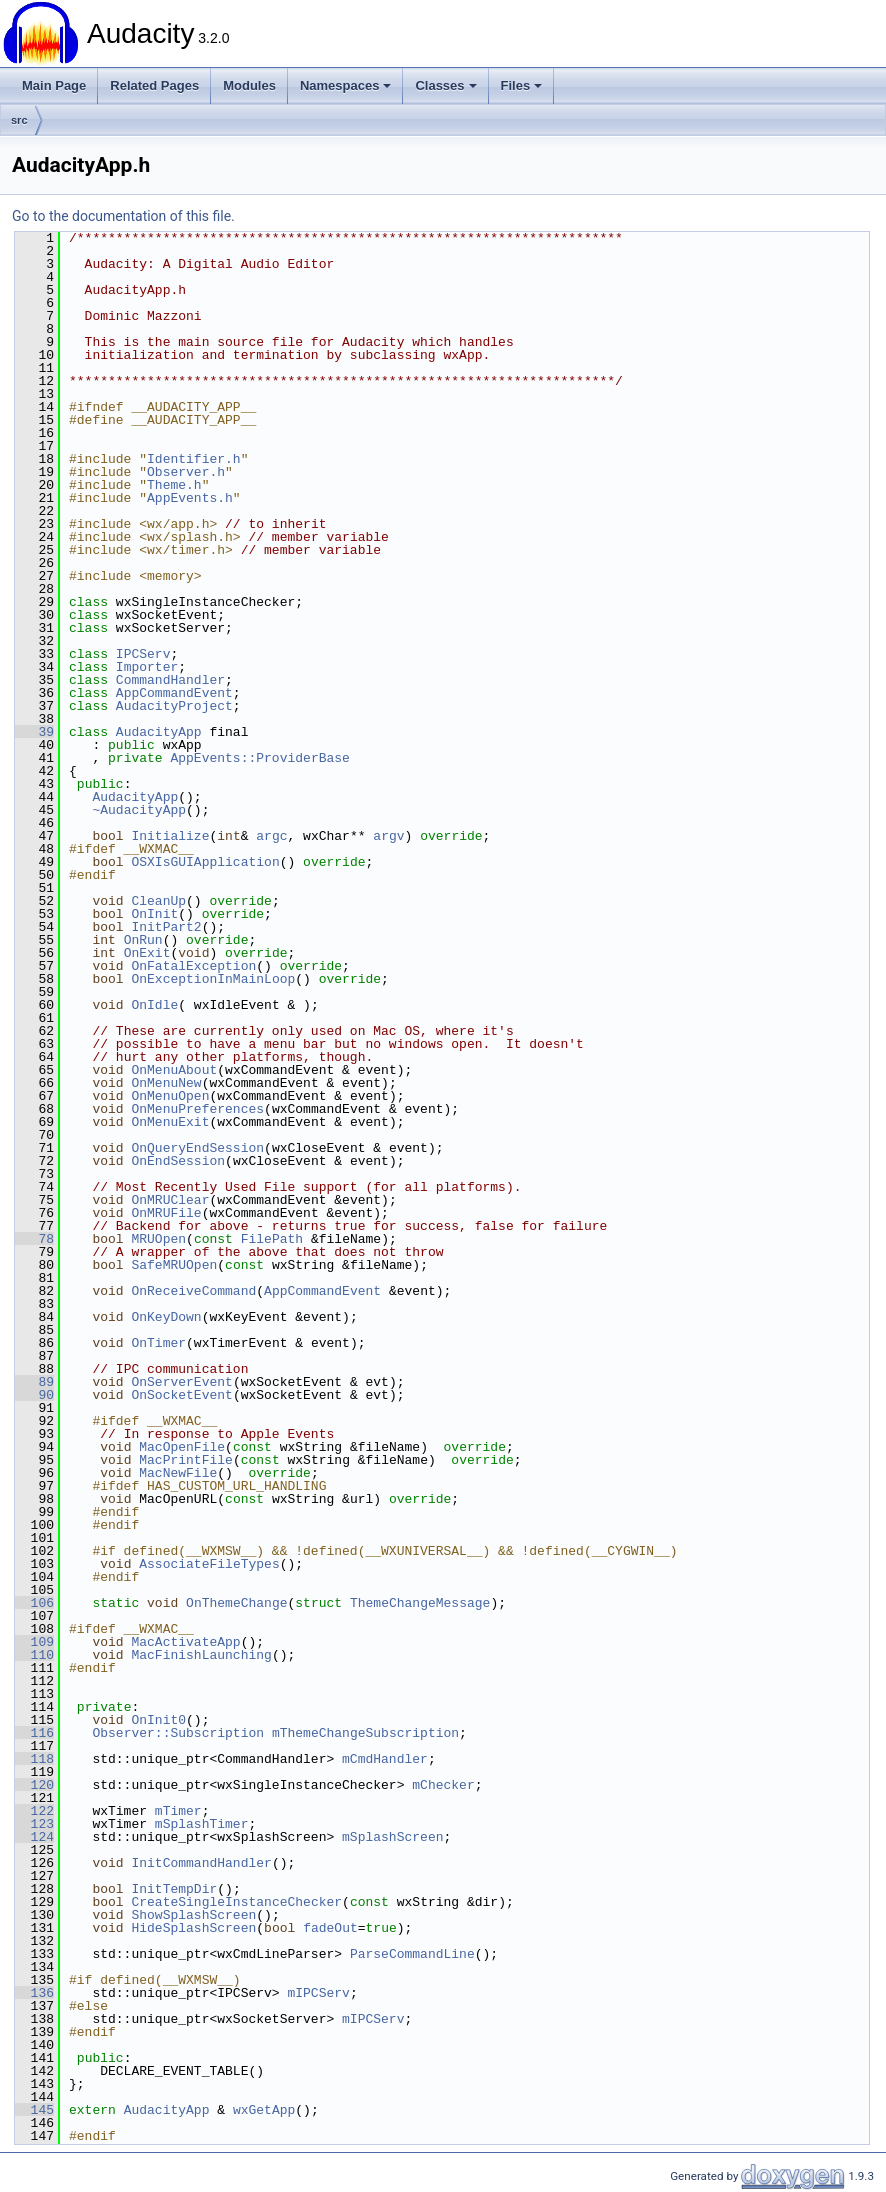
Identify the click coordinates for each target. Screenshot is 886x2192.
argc (271, 836)
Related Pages (154, 85)
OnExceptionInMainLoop (213, 979)
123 (34, 1824)
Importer (147, 667)
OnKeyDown (166, 1317)
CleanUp (158, 901)
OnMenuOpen (170, 1096)
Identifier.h (194, 459)
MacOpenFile (182, 1447)
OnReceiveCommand (193, 1291)
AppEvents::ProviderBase (259, 758)
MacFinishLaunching (201, 1655)
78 (34, 1239)
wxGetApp (264, 2110)
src (19, 120)
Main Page (54, 85)
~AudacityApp (139, 810)
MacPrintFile (186, 1460)
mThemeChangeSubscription (365, 1733)
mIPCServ (318, 1993)
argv (388, 836)
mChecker (443, 1785)
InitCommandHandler (201, 1863)
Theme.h (174, 485)
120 (34, 1785)
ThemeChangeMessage (420, 1603)
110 (34, 1655)
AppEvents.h (190, 498)
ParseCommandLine (412, 1954)
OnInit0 (158, 1720)
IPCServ (143, 654)
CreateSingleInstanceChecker (236, 1902)
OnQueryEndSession (197, 1148)
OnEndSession (178, 1161)
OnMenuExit (170, 1122)
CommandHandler (170, 680)
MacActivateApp (185, 1642)
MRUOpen (158, 1239)
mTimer (178, 1811)
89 (34, 1382)
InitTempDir (174, 1889)
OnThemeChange (236, 1603)
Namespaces (346, 85)
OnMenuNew (166, 1083)
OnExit (147, 953)
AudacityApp (159, 732)
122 (34, 1811)
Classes (445, 85)
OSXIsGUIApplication (205, 862)
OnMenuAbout (174, 1070)
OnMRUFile (166, 1213)
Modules (249, 85)
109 (34, 1642)
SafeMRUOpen (174, 1265)
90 (34, 1395)
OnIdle (154, 1005)
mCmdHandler (385, 1759)
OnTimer (158, 1343)
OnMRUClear (170, 1200)
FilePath (272, 1239)
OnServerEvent (181, 1382)
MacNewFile (178, 1473)
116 (34, 1733)
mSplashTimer (202, 1824)
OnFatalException (193, 966)
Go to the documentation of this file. (123, 216)
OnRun (143, 940)
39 (34, 732)
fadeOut (330, 1928)
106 (34, 1603)
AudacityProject (174, 706)
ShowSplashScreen (193, 1915)
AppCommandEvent (174, 693)
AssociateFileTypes (209, 1564)
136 (34, 1993)
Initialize (170, 836)
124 (34, 1837)
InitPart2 (166, 927)
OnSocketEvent (181, 1395)
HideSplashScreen (193, 1928)
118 (34, 1759)
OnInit (154, 914)
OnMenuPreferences (197, 1109)
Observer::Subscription (178, 1733)
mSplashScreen (392, 1837)
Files (522, 85)
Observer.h (186, 472)
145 (34, 2110)
